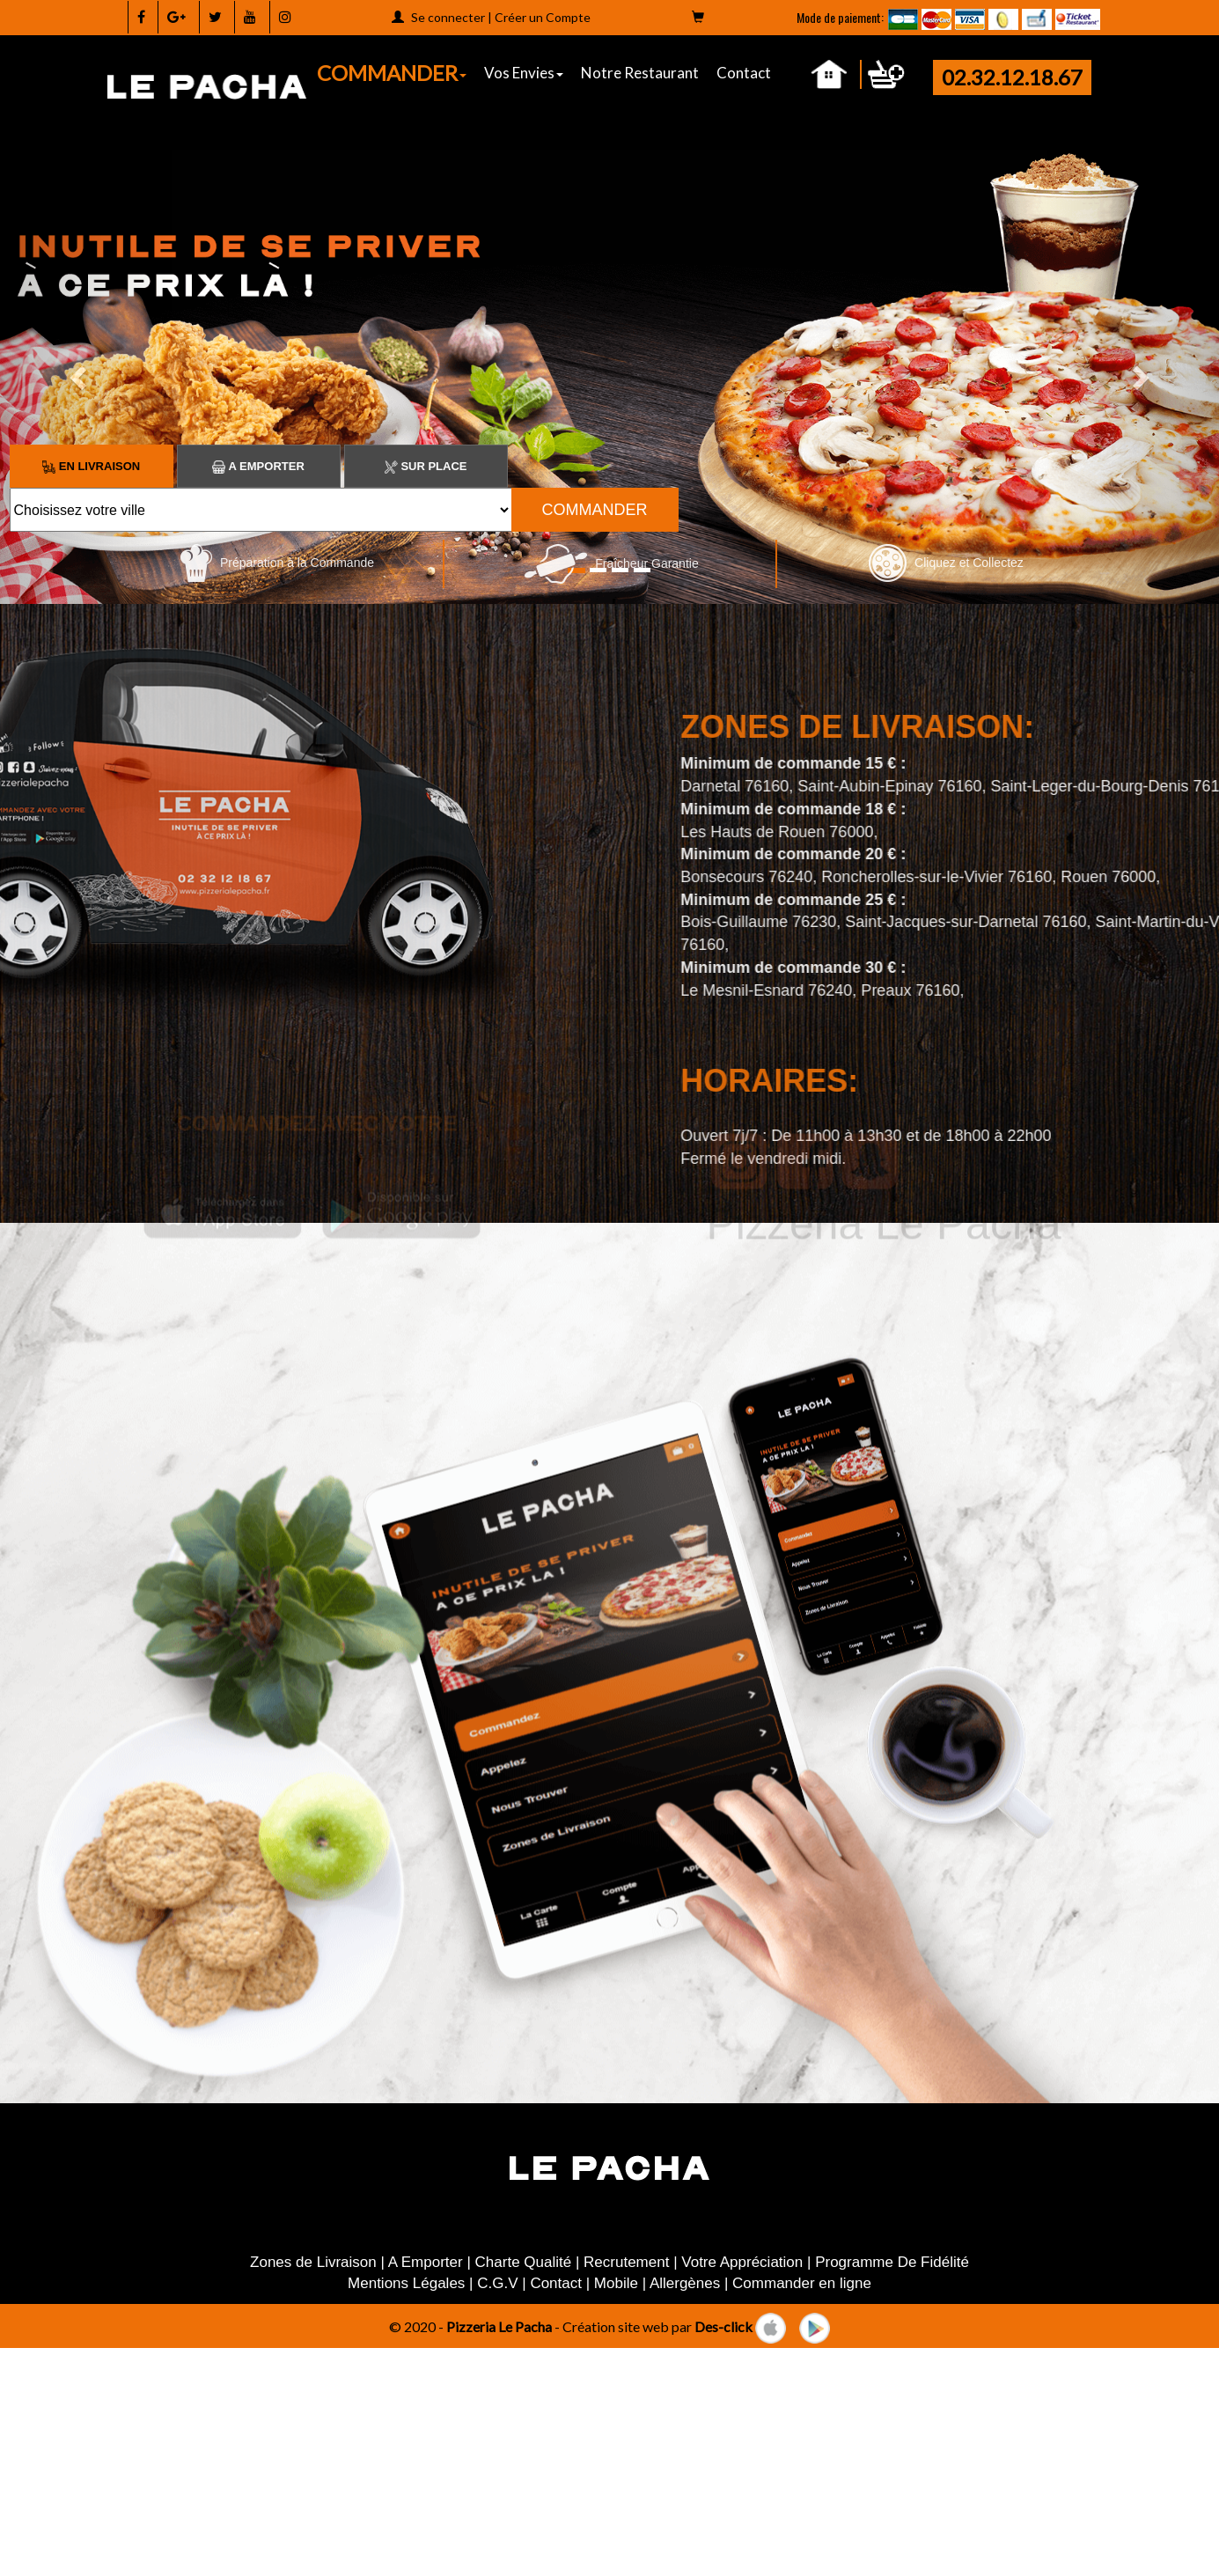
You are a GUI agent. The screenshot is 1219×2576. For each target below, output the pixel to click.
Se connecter (448, 17)
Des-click (723, 2325)
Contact (743, 72)
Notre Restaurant (640, 72)
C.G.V (497, 2283)
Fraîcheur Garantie (611, 563)
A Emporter (258, 466)
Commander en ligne (801, 2283)
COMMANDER (391, 72)
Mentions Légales (406, 2283)
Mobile (616, 2283)
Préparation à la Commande (277, 563)
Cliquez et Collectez (946, 563)
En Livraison (91, 466)
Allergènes (685, 2283)
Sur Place (426, 466)
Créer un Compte (543, 17)
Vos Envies (523, 72)
